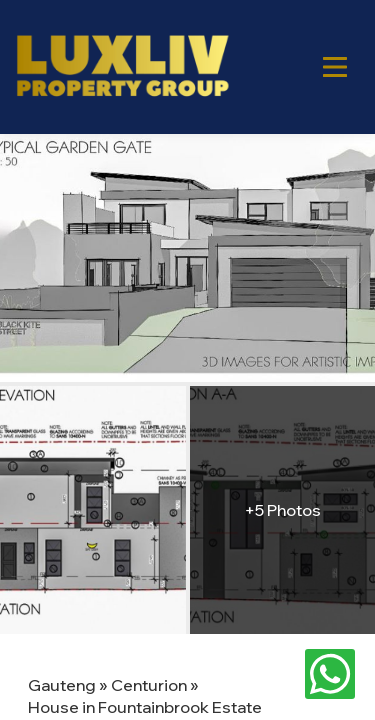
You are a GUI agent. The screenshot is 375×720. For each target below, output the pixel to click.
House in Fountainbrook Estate (145, 707)
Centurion (149, 685)
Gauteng (62, 685)
